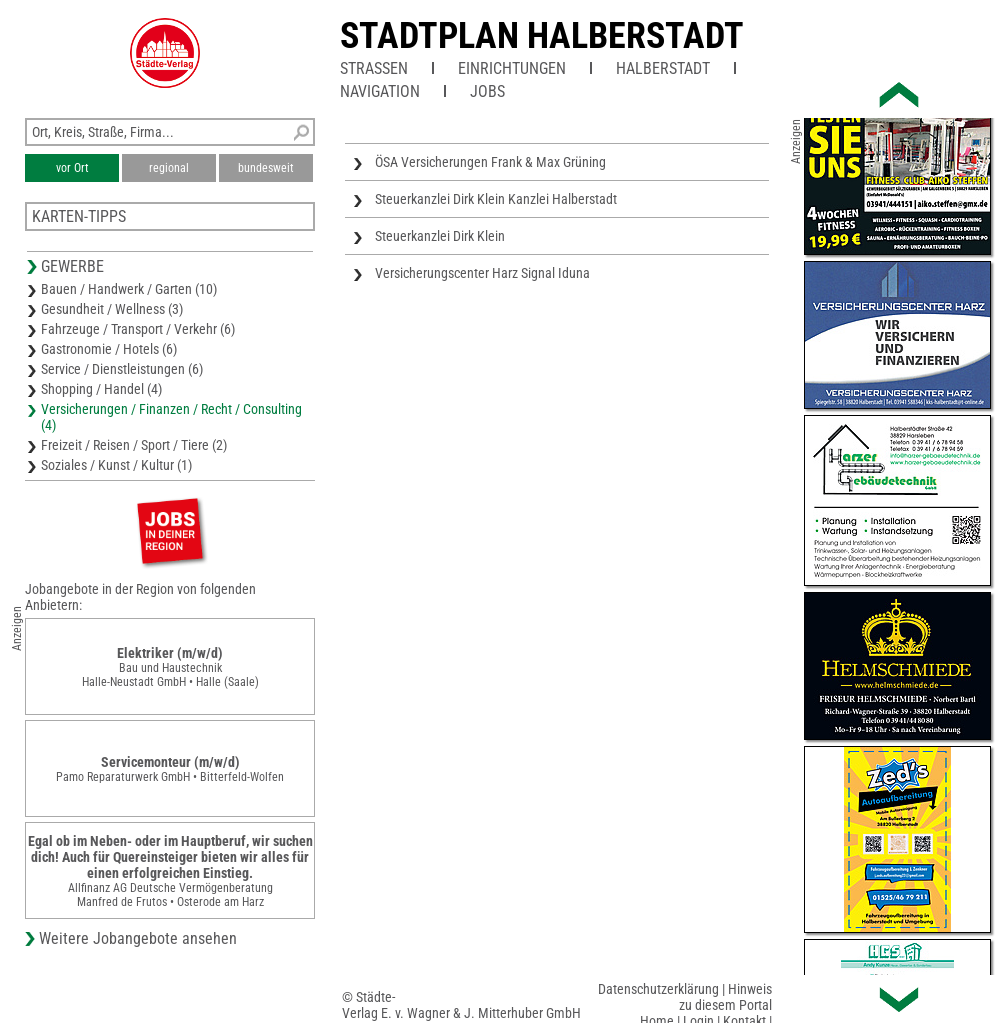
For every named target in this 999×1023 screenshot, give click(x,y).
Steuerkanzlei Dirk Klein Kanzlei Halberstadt (496, 199)
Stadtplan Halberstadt (542, 36)
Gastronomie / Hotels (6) (109, 349)
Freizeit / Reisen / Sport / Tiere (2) (134, 445)
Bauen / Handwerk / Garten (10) (129, 289)
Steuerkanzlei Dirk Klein (440, 236)
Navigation (380, 91)
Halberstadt (663, 68)
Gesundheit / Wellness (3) (112, 309)
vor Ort (72, 168)
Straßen (374, 68)
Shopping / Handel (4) (101, 389)
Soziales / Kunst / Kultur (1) (116, 465)
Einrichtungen (512, 68)
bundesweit (266, 168)
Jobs (487, 91)
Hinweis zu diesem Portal (725, 997)
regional (169, 168)
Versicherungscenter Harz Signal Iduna (482, 273)
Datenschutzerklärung (658, 989)
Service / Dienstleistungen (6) (122, 369)
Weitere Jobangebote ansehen (138, 938)
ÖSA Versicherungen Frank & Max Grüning (490, 162)
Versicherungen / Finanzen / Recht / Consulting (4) (171, 417)
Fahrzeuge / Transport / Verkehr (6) (138, 329)
